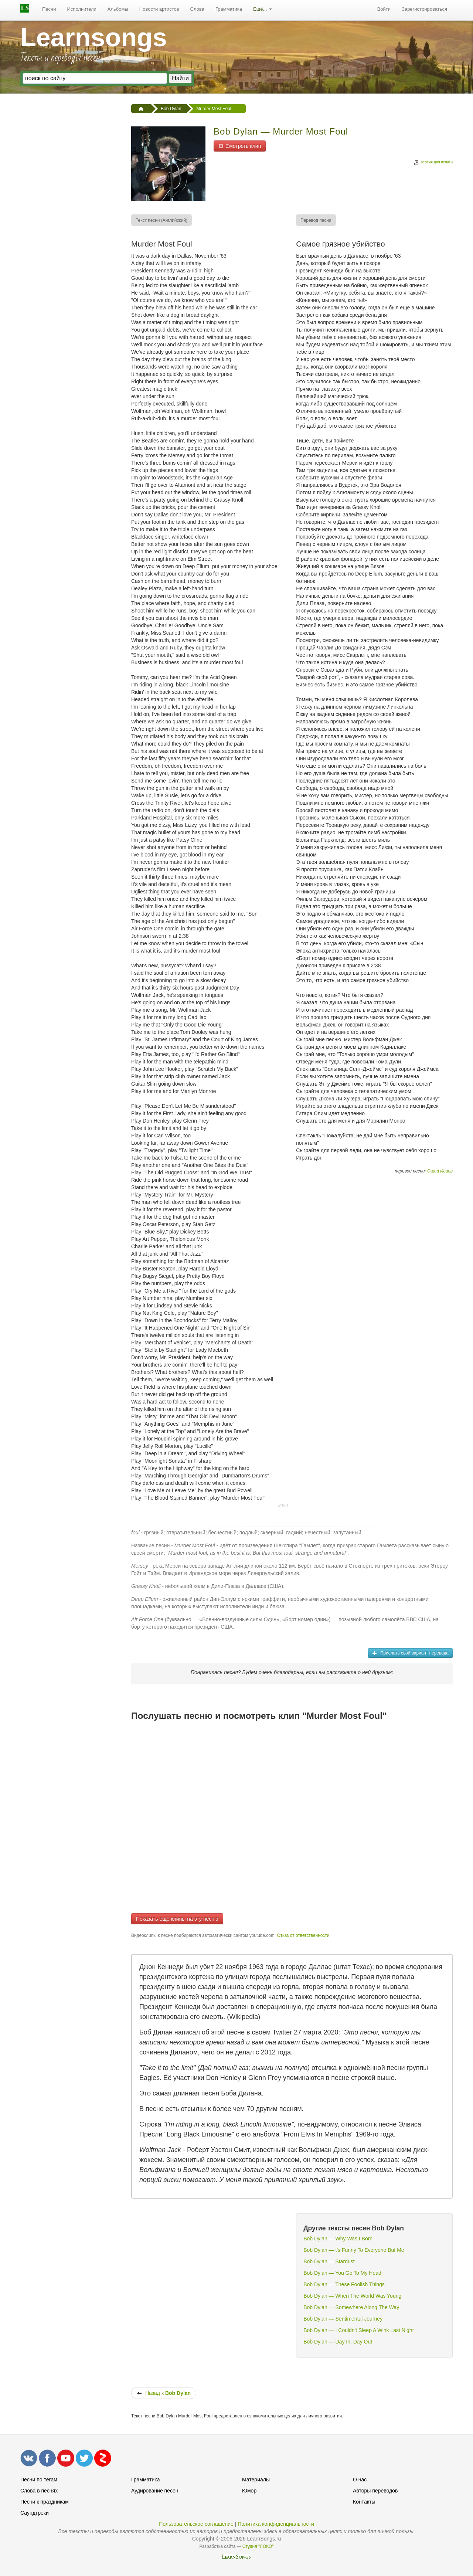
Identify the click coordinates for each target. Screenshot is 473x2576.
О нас (360, 2479)
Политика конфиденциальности (276, 2524)
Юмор (249, 2491)
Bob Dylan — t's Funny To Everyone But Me (353, 2250)
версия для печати (433, 163)
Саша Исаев (440, 1171)
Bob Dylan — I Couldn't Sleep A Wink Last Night (358, 2330)
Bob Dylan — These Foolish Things (344, 2284)
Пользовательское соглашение (196, 2524)
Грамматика (228, 9)
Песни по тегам (38, 2479)
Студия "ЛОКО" (258, 2546)
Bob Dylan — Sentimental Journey (342, 2319)
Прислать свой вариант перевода (410, 1653)
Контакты (364, 2502)
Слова (197, 9)
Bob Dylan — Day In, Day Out (337, 2342)
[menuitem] (49, 9)
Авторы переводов (375, 2491)
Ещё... (262, 9)
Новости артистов (159, 9)
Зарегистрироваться (424, 9)
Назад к (164, 2393)
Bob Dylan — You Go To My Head (342, 2273)
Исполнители (81, 9)
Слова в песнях (39, 2491)
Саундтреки (34, 2513)
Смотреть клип (239, 146)
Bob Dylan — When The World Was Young (352, 2296)
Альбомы (118, 9)
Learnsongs (93, 37)
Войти (384, 9)
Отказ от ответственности (303, 1935)
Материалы (256, 2479)
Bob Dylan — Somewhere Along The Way (351, 2307)
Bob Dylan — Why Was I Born (337, 2238)
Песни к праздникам (44, 2502)
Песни (49, 9)
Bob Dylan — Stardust (329, 2261)
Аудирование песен (154, 2491)
